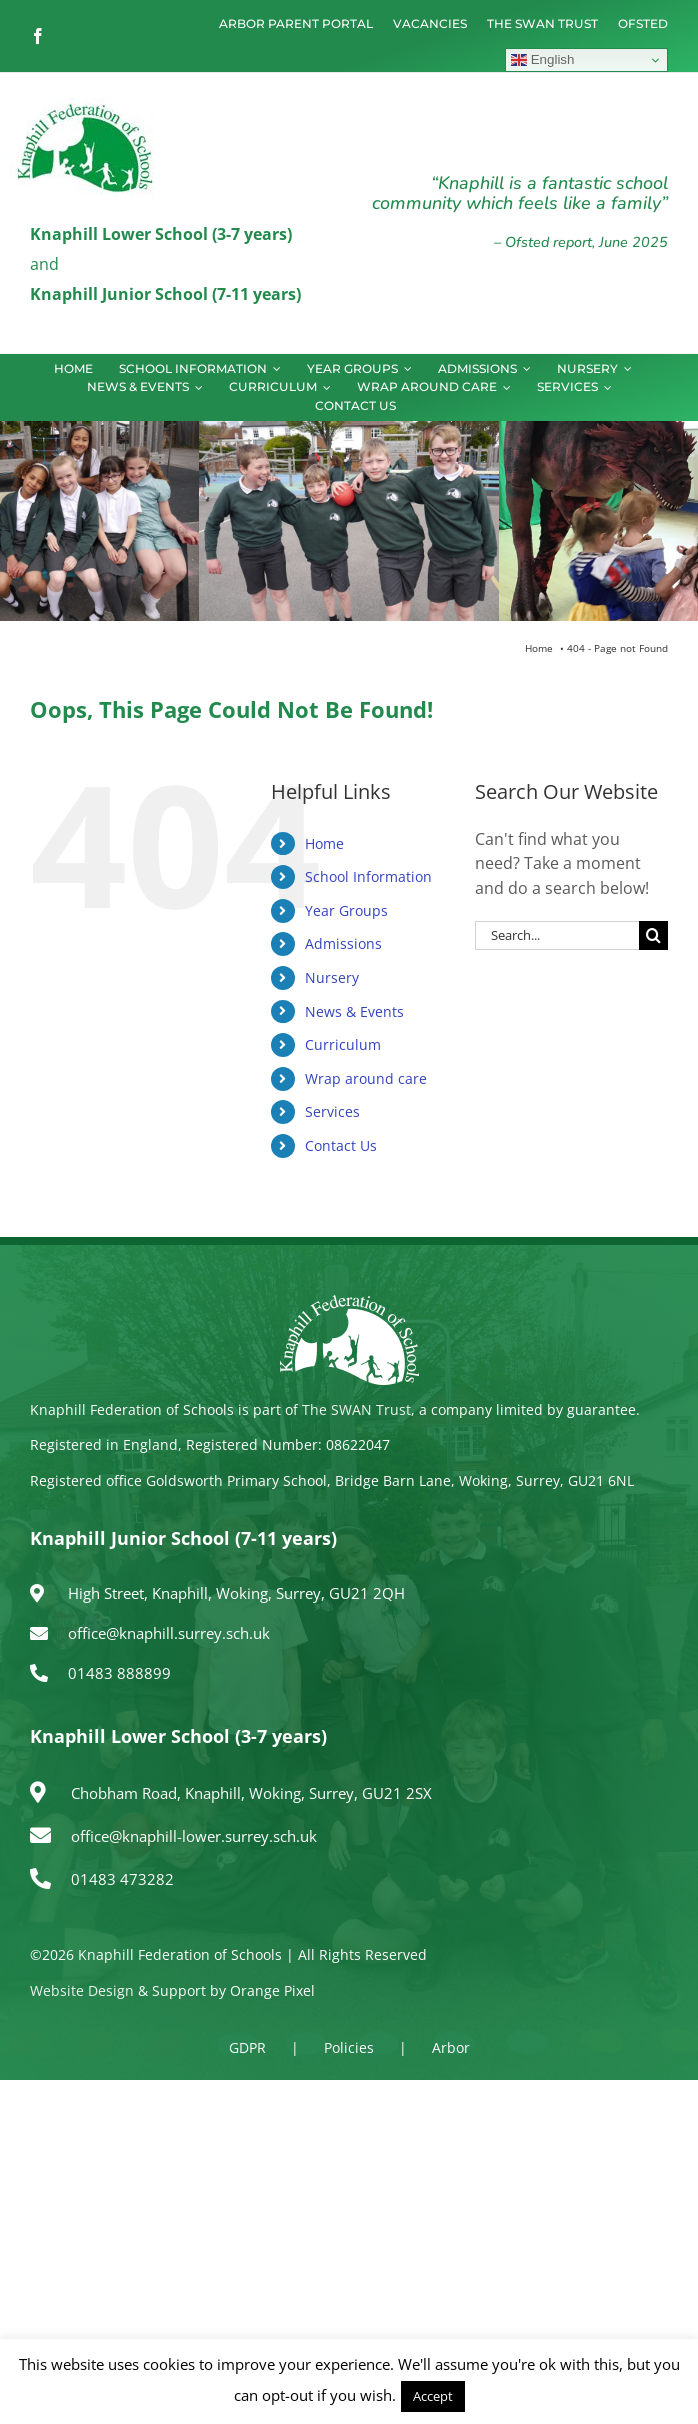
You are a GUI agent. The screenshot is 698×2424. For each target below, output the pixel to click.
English (542, 60)
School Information (368, 876)
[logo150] (85, 106)
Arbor (451, 2047)
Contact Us (341, 1145)
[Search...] (557, 935)
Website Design (82, 1990)
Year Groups (346, 910)
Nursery (332, 977)
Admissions (343, 943)
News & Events (354, 1011)
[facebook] (38, 36)
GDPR (247, 2047)
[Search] (653, 935)
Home (324, 843)
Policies (349, 2047)
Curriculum (343, 1044)
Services (332, 1111)
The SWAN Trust (356, 1409)
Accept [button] (433, 2396)
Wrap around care (366, 1078)
